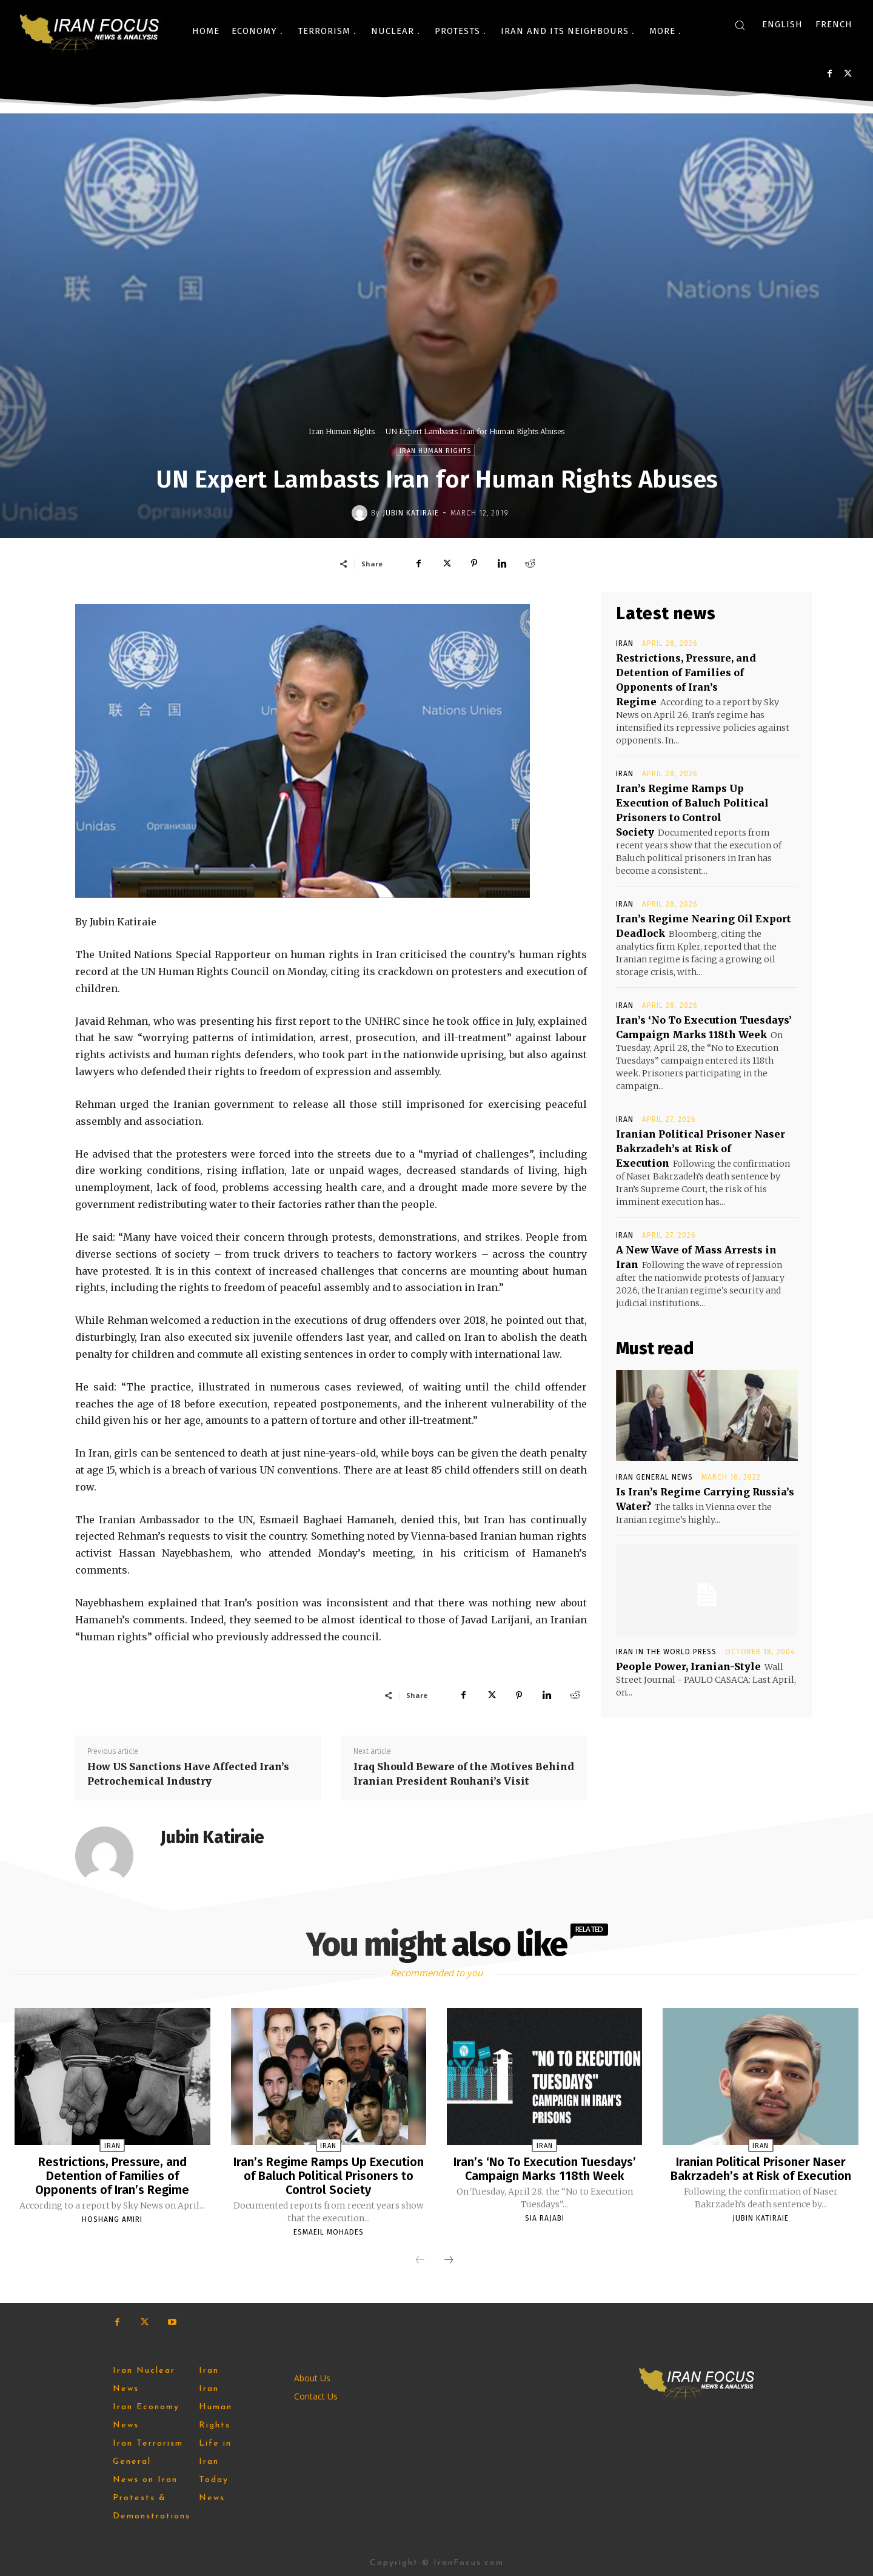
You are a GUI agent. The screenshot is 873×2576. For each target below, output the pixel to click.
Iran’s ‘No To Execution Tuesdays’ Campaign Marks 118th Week (544, 2168)
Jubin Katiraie (411, 513)
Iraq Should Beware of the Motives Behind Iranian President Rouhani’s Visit (463, 1773)
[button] (739, 24)
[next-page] (448, 2259)
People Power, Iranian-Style (688, 1666)
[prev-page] (420, 2259)
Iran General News (654, 1477)
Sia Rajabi (544, 2217)
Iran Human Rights (342, 431)
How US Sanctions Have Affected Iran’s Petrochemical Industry (188, 1773)
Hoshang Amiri (112, 2217)
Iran (625, 643)
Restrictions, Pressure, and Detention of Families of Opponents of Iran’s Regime (112, 2175)
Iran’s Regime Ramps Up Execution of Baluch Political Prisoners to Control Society (328, 2175)
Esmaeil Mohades (328, 2230)
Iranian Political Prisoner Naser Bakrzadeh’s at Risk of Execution (700, 1148)
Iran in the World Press (666, 1651)
